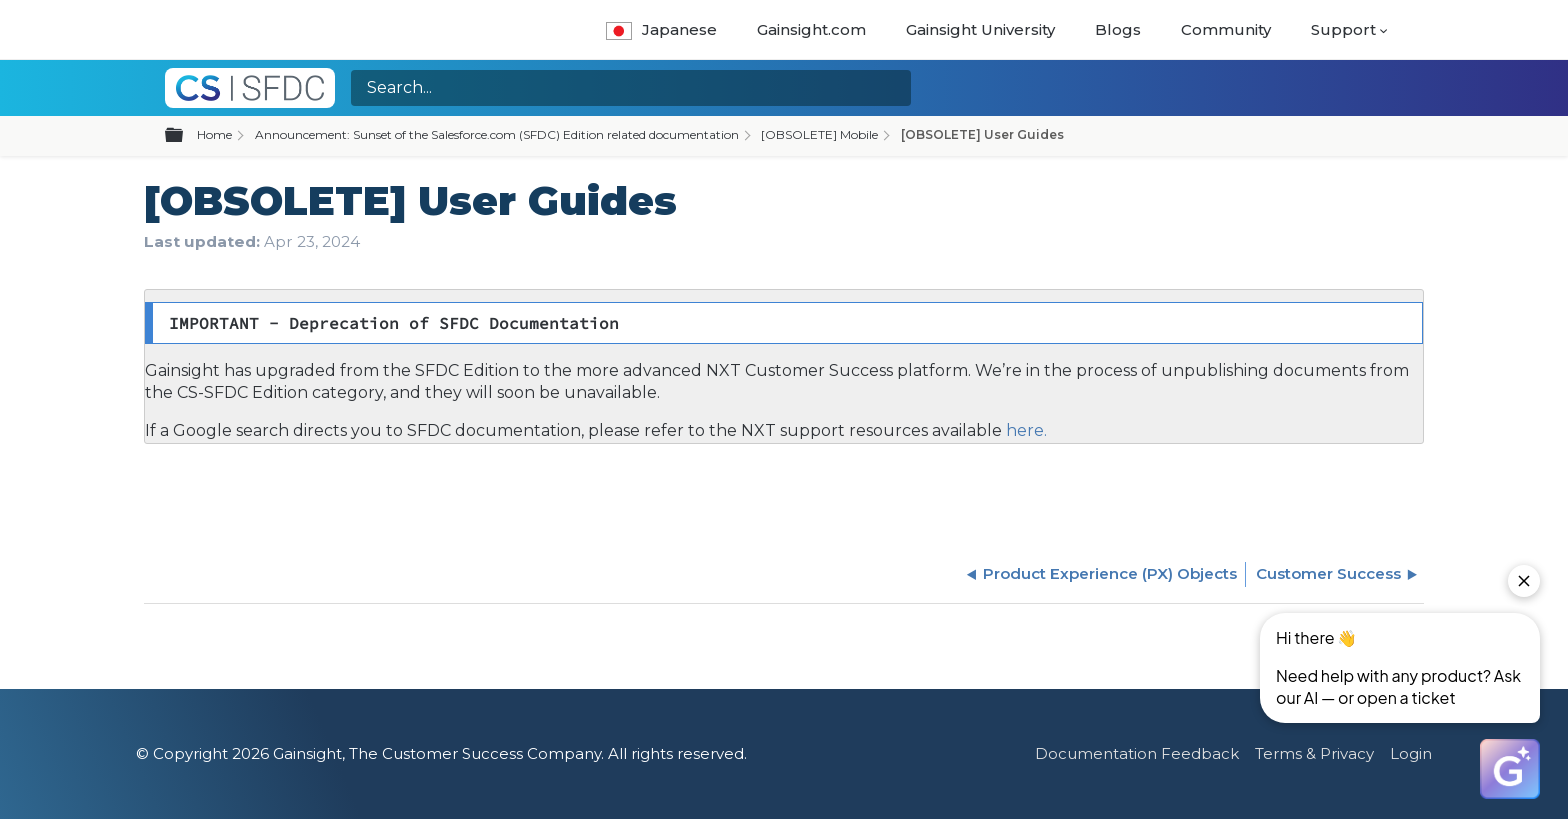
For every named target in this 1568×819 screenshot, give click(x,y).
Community (1226, 29)
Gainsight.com (811, 29)
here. (1024, 430)
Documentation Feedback (1137, 753)
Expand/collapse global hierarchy (186, 136)
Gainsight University (980, 29)
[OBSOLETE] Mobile (819, 134)
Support (1343, 29)
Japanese (661, 29)
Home (214, 134)
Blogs (1118, 29)
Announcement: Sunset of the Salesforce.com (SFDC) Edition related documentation (497, 134)
